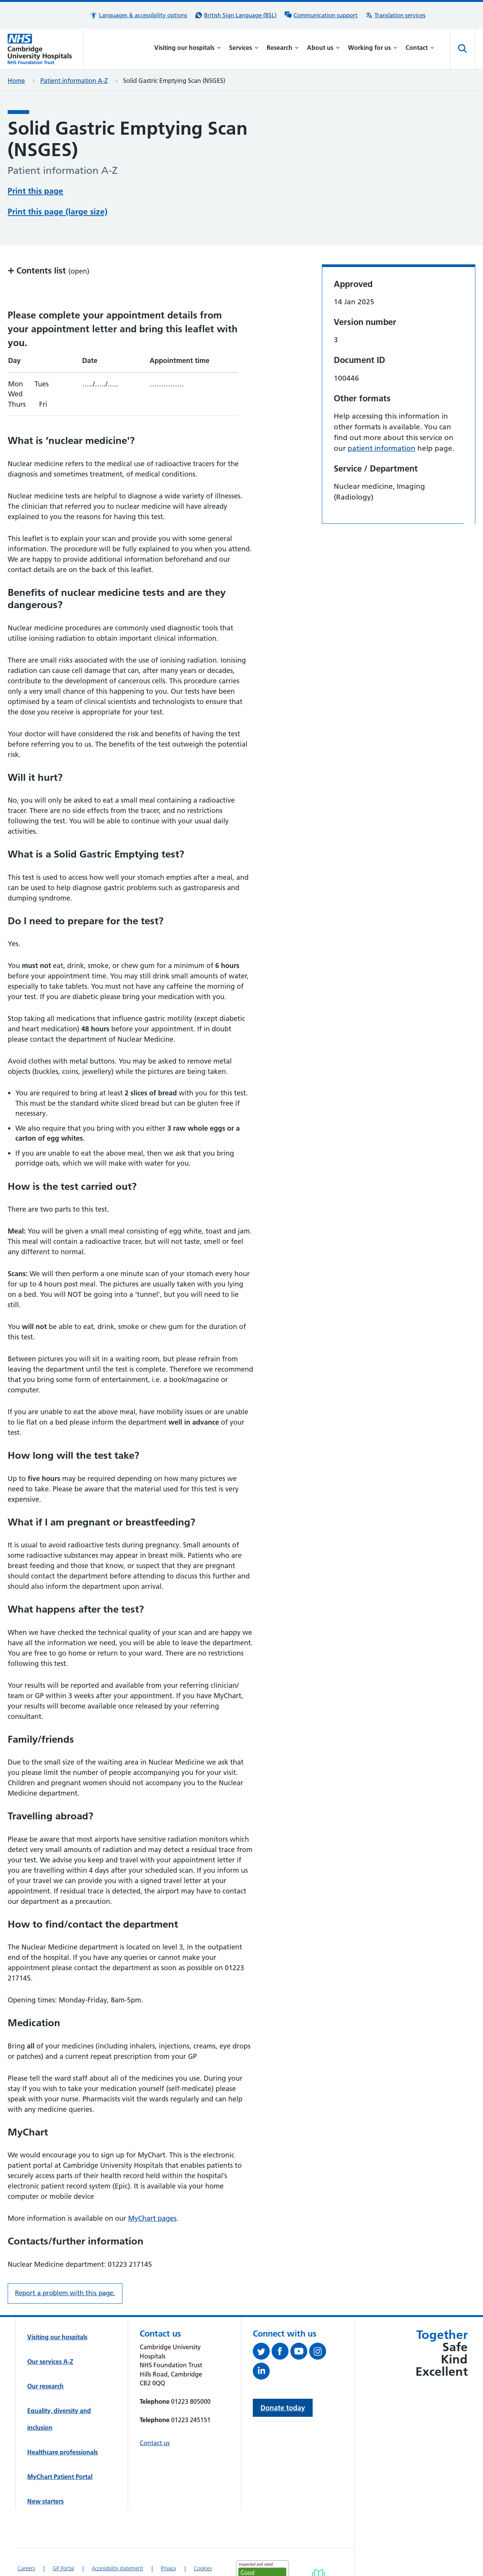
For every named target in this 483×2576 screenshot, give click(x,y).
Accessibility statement (117, 2539)
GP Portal (63, 2539)
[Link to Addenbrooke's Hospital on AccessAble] (319, 2549)
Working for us (372, 47)
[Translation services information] (395, 15)
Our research (45, 2357)
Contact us (155, 2414)
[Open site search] (462, 49)
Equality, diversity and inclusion (59, 2390)
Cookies (203, 2539)
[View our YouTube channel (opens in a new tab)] (299, 2324)
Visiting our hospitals (187, 47)
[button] (138, 15)
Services (244, 47)
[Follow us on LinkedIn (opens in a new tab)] (262, 2343)
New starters (45, 2472)
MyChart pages (152, 2189)
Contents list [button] (48, 241)
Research (283, 47)
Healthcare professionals (62, 2423)
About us (323, 47)
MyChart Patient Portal (59, 2447)
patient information (381, 419)
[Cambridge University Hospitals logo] (46, 49)
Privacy (168, 2539)
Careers (26, 2539)
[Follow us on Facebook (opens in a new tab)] (281, 2324)
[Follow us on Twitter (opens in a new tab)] (262, 2324)
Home (16, 80)
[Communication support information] (321, 15)
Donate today (282, 2378)
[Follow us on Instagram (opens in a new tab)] (318, 2324)
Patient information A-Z (74, 80)
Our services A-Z (50, 2332)
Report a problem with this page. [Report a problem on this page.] (65, 2264)
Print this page (35, 190)
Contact (420, 47)
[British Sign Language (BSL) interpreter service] (236, 15)
